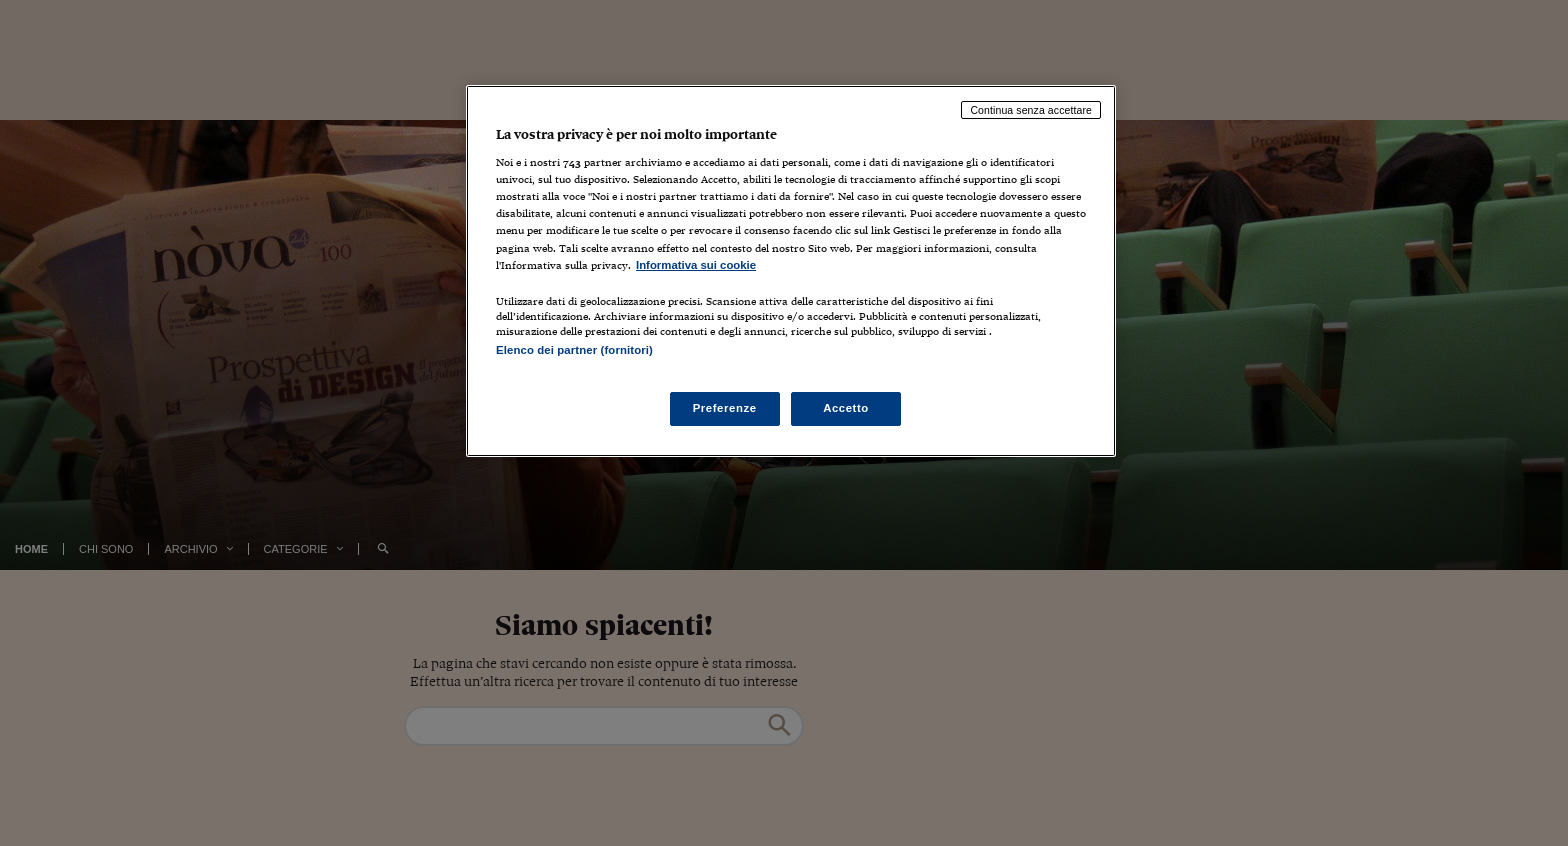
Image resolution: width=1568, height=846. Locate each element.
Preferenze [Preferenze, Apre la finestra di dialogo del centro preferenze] (725, 408)
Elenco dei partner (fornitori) (574, 350)
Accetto (846, 408)
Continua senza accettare (1031, 110)
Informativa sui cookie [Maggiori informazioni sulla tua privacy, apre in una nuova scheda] (696, 265)
